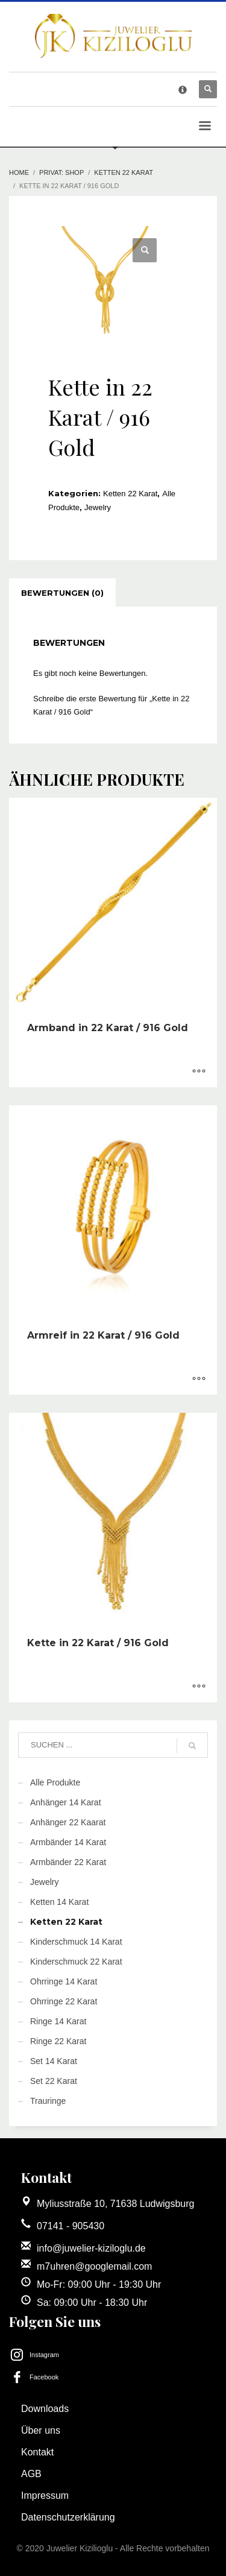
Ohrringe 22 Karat (63, 2001)
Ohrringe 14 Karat (63, 1981)
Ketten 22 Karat (123, 172)
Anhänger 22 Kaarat (67, 1822)
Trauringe (48, 2101)
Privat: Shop (61, 172)
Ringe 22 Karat (58, 2041)
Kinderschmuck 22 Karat (76, 1961)
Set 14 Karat (53, 2061)
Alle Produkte (55, 1782)
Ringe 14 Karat (58, 2021)
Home (19, 172)
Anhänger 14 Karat (65, 1802)
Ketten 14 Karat (59, 1902)
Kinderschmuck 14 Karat (76, 1941)
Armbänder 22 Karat (68, 1862)
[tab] (62, 592)
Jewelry (97, 507)
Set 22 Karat (53, 2081)
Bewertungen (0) (62, 593)
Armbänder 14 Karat (68, 1842)
